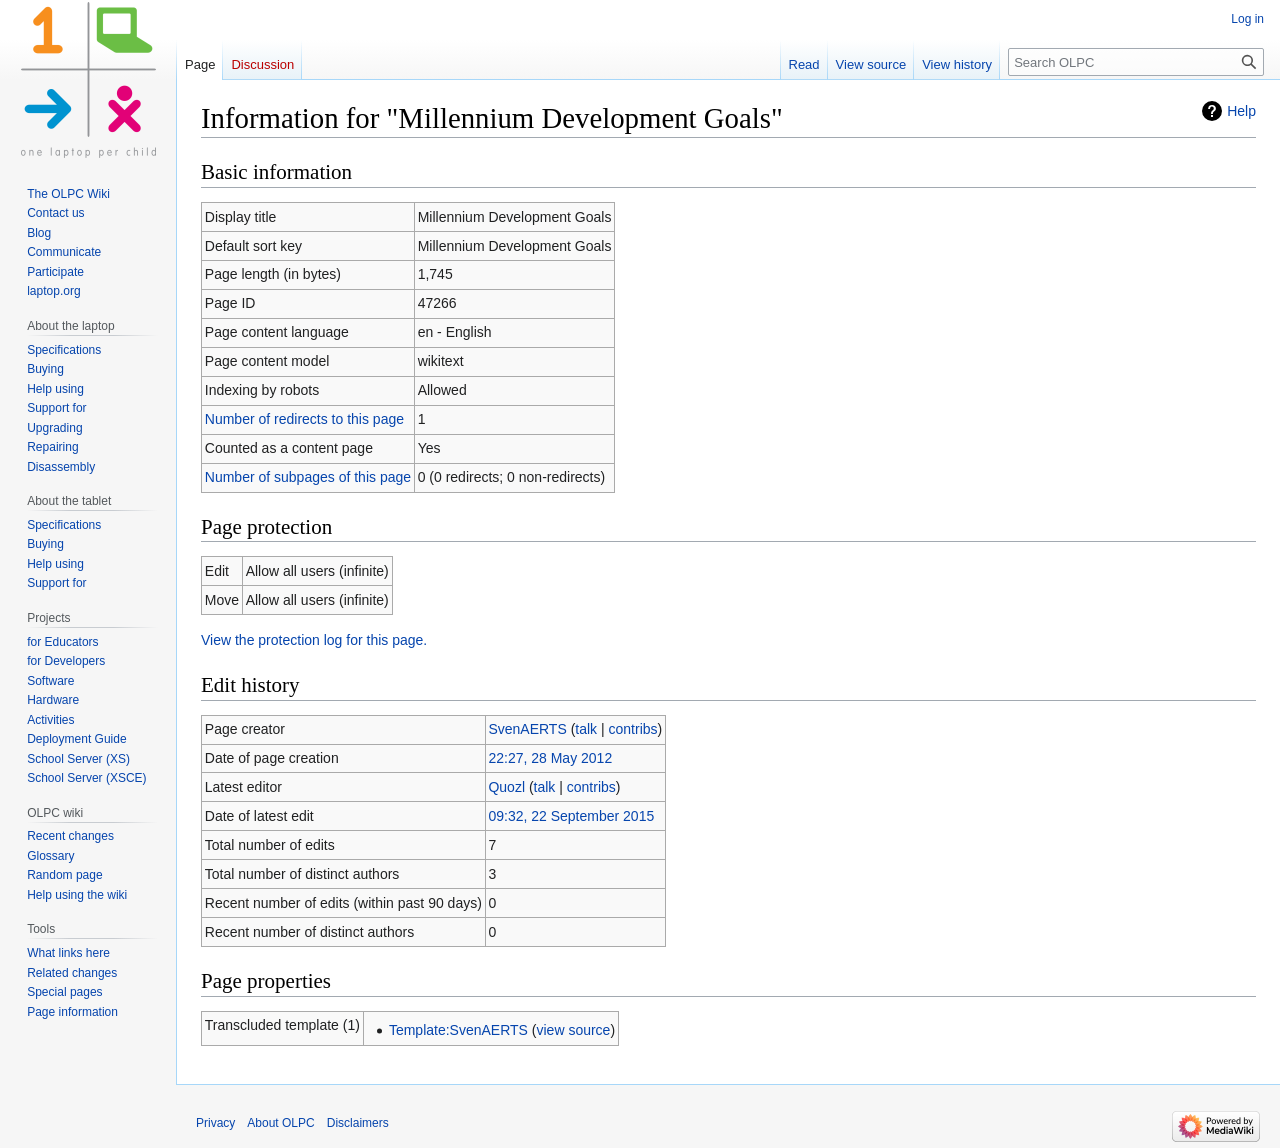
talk (586, 729)
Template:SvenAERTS (458, 1030)
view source (573, 1030)
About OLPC (280, 1123)
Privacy (215, 1123)
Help (1241, 111)
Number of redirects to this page (304, 419)
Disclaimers (358, 1123)
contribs (633, 729)
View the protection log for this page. (314, 640)
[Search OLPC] (1136, 62)
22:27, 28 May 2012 (550, 758)
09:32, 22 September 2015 (571, 816)
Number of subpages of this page (308, 477)
